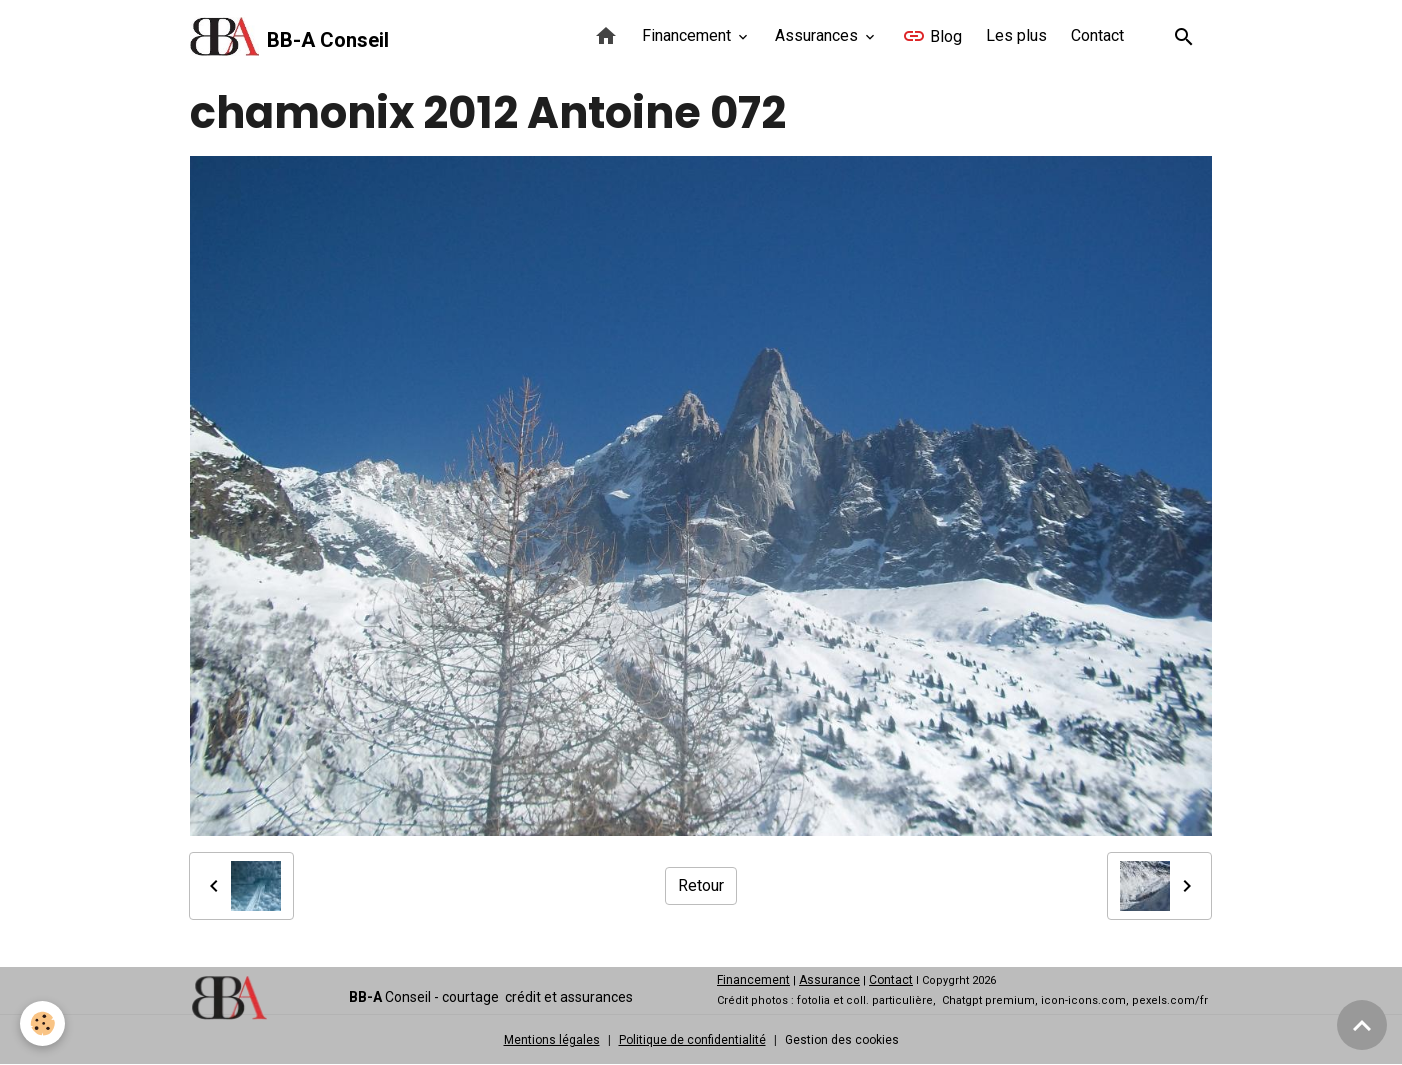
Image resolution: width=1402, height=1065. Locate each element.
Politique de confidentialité (692, 1040)
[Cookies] (42, 1023)
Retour (701, 885)
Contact (1097, 35)
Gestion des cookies (842, 1040)
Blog (932, 36)
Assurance (829, 980)
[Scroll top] (1362, 1025)
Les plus (1016, 35)
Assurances (818, 35)
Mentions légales (552, 1040)
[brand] (289, 37)
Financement (688, 35)
